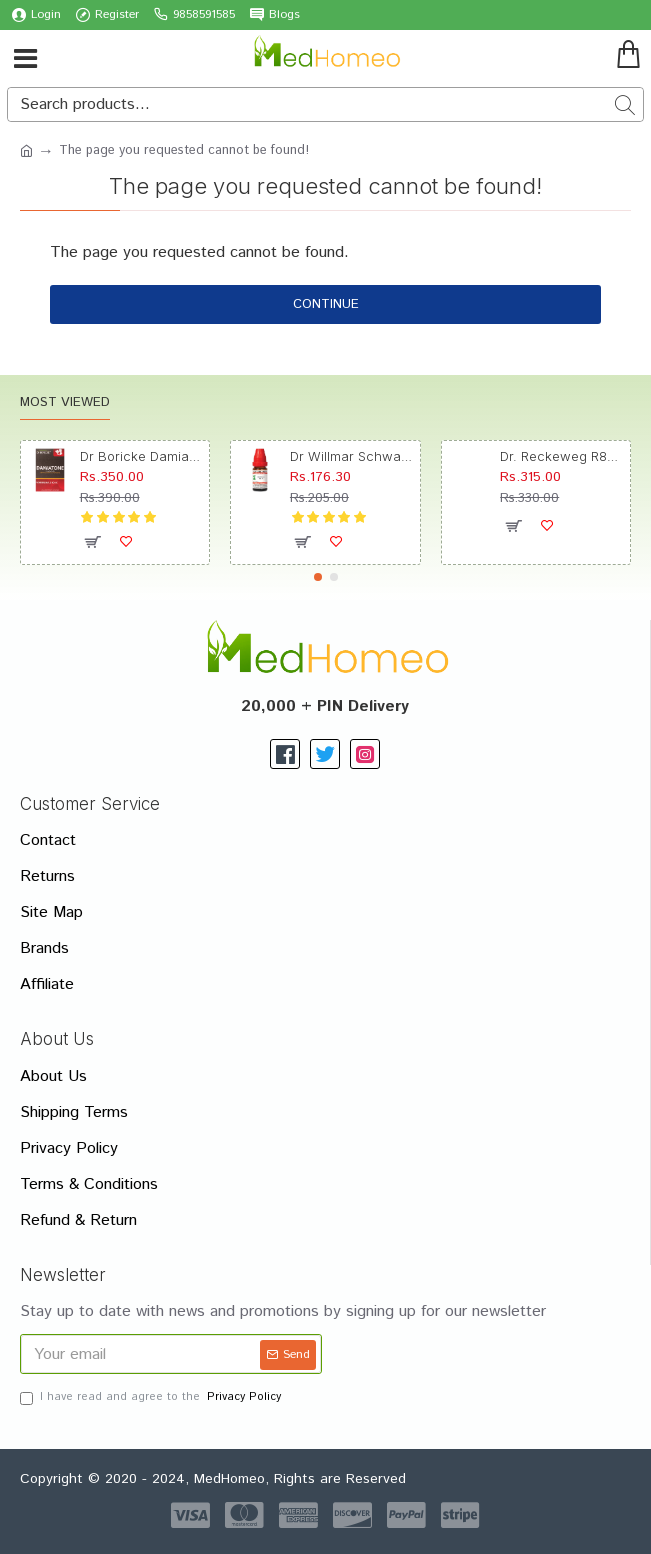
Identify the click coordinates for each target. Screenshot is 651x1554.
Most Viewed (65, 403)
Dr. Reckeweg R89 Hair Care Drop (561, 456)
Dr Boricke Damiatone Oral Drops (141, 456)
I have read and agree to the (152, 1397)
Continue (326, 304)
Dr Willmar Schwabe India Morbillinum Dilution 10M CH (351, 456)
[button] (318, 577)
